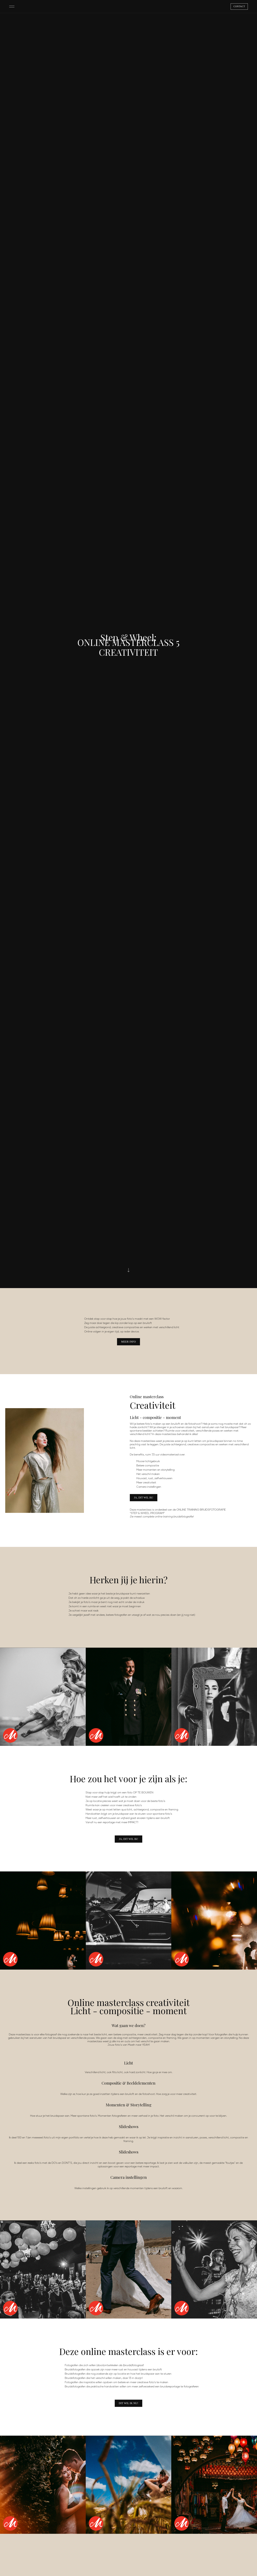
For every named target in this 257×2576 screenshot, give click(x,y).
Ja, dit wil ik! (128, 1839)
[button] (68, 6)
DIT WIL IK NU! (128, 2403)
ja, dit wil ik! (143, 1497)
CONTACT (239, 6)
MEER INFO (128, 1341)
